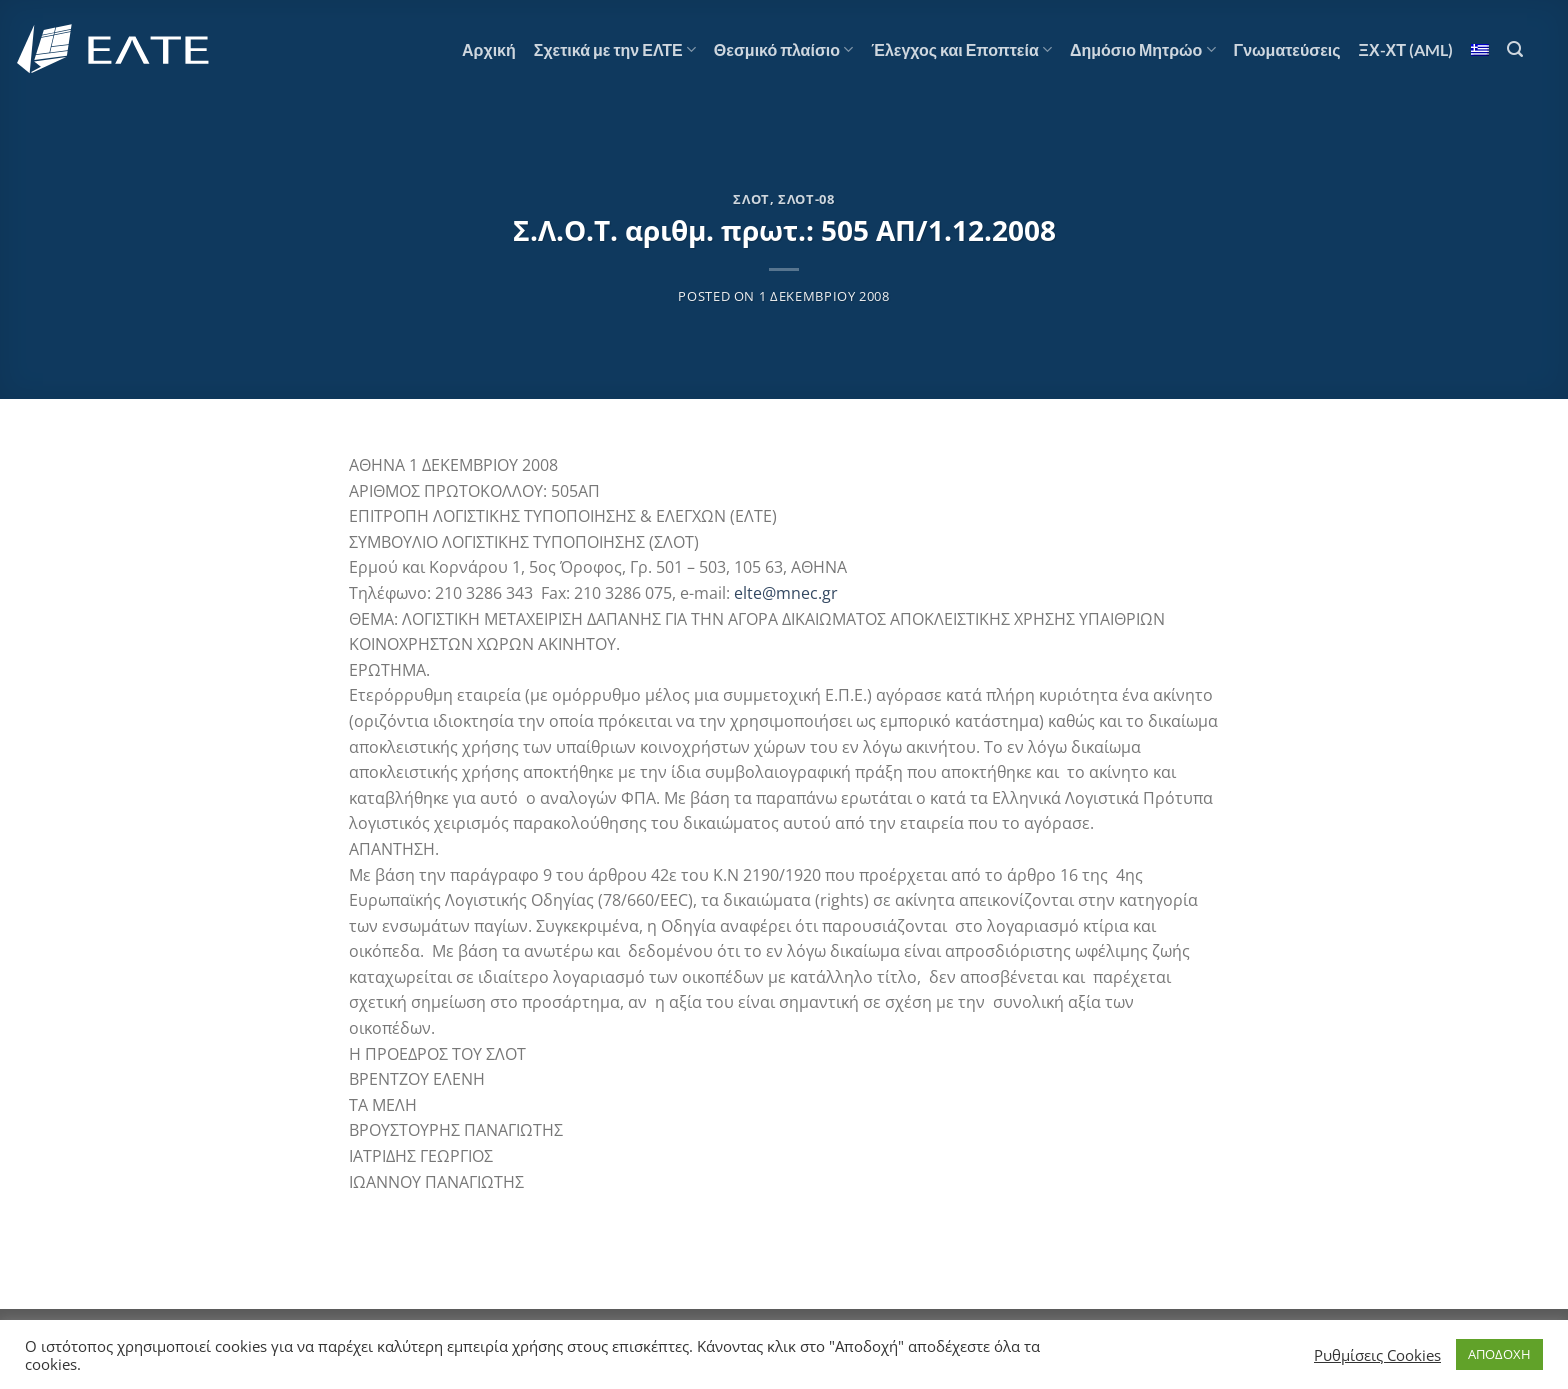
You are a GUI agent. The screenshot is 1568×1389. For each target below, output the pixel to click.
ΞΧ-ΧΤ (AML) (1406, 49)
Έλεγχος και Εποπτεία (961, 50)
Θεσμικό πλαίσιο (783, 50)
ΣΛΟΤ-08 (806, 199)
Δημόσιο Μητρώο (1143, 50)
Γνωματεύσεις (1287, 49)
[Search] (1515, 49)
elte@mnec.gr (786, 593)
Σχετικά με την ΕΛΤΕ (615, 50)
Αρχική (489, 49)
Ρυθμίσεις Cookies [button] (1377, 1355)
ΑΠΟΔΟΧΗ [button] (1499, 1354)
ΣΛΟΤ (751, 199)
